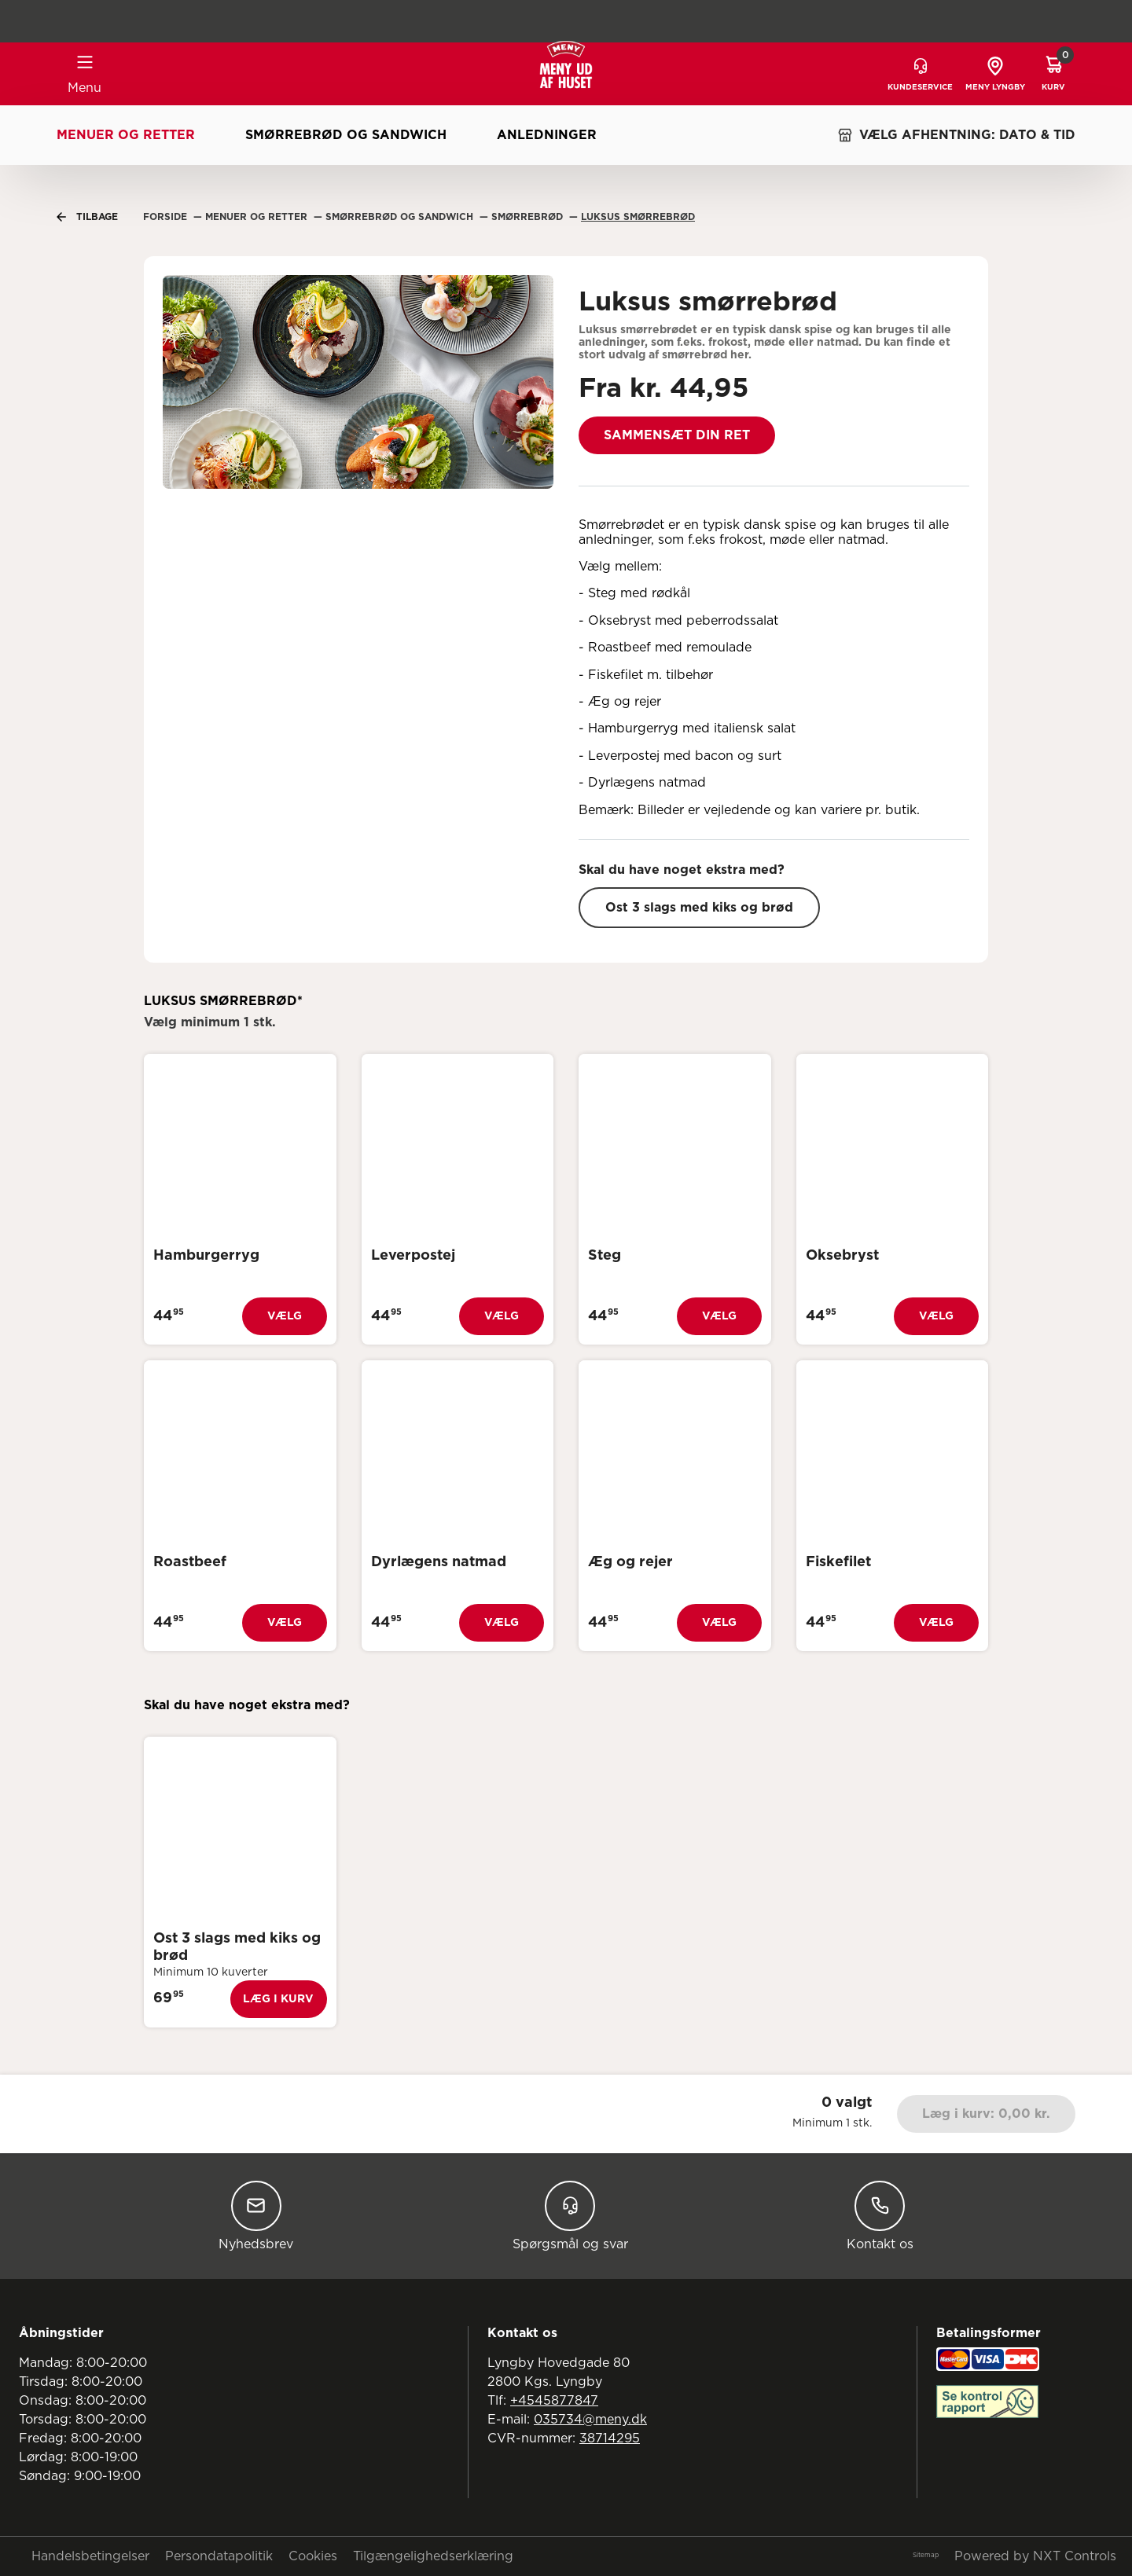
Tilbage (87, 217)
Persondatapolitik (219, 2556)
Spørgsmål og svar (570, 2216)
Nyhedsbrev (256, 2216)
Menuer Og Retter (258, 217)
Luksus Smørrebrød (638, 217)
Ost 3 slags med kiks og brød (699, 907)
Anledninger (547, 135)
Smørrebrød (528, 217)
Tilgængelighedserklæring (433, 2556)
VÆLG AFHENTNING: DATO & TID (956, 135)
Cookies (313, 2556)
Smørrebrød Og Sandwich (400, 217)
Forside (166, 217)
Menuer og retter (126, 135)
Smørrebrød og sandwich (346, 135)
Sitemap (926, 2555)
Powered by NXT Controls (1035, 2556)
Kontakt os (880, 2216)
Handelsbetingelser (90, 2556)
